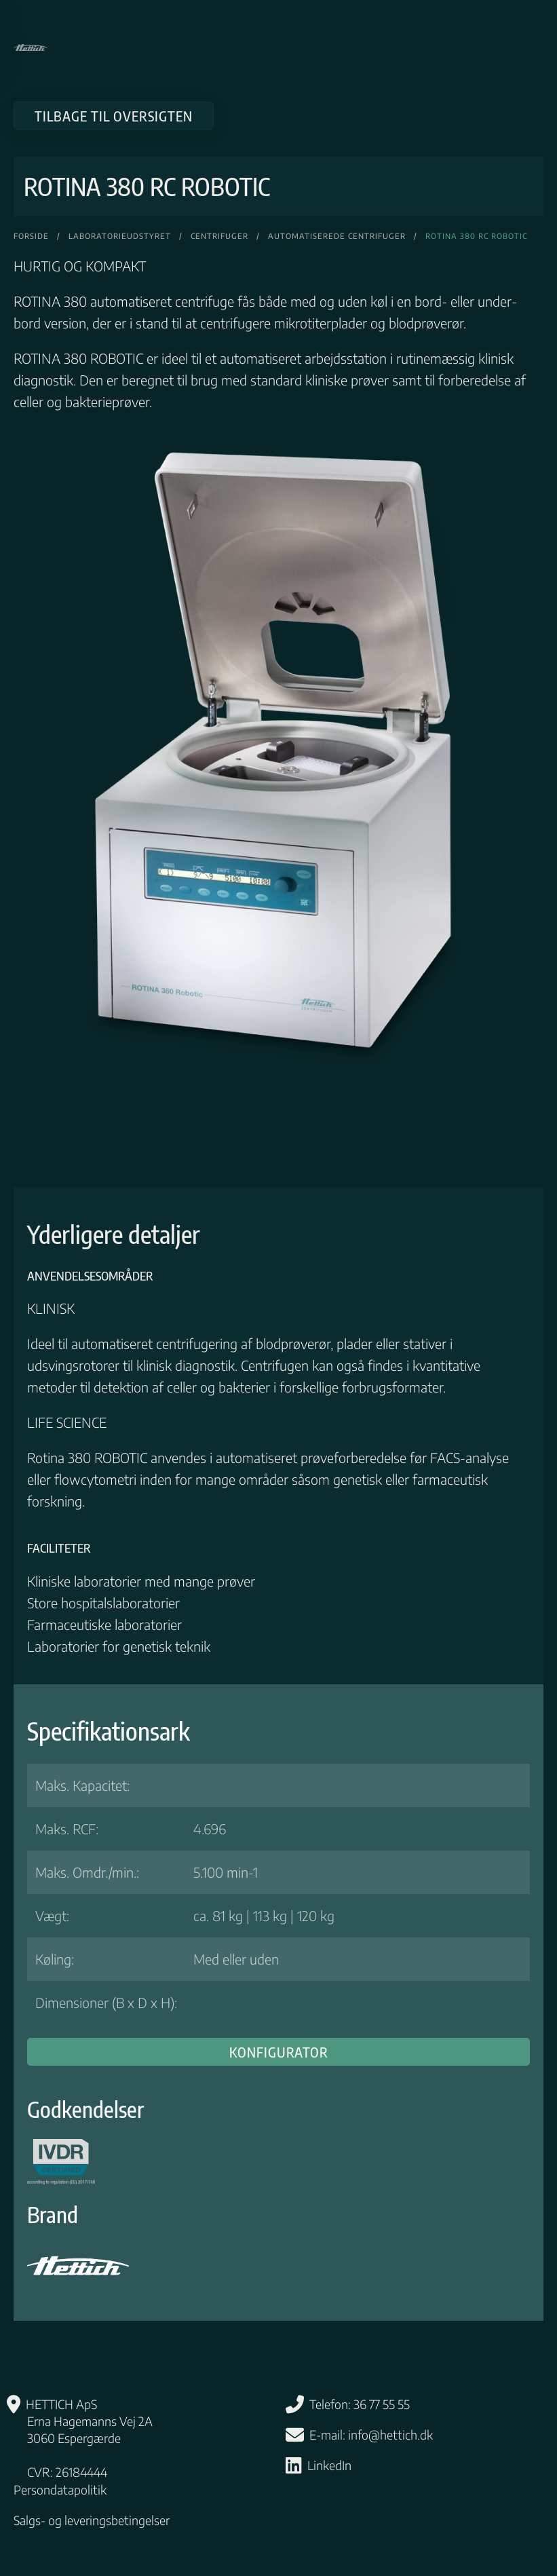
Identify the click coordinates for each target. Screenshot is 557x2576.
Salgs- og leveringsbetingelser (92, 2520)
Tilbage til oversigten (114, 115)
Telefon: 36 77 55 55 (359, 2404)
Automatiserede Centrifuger (337, 235)
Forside (31, 235)
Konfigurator (278, 2051)
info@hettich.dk (390, 2434)
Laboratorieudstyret (120, 235)
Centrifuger (219, 235)
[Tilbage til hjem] (30, 47)
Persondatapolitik (60, 2489)
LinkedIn (329, 2465)
